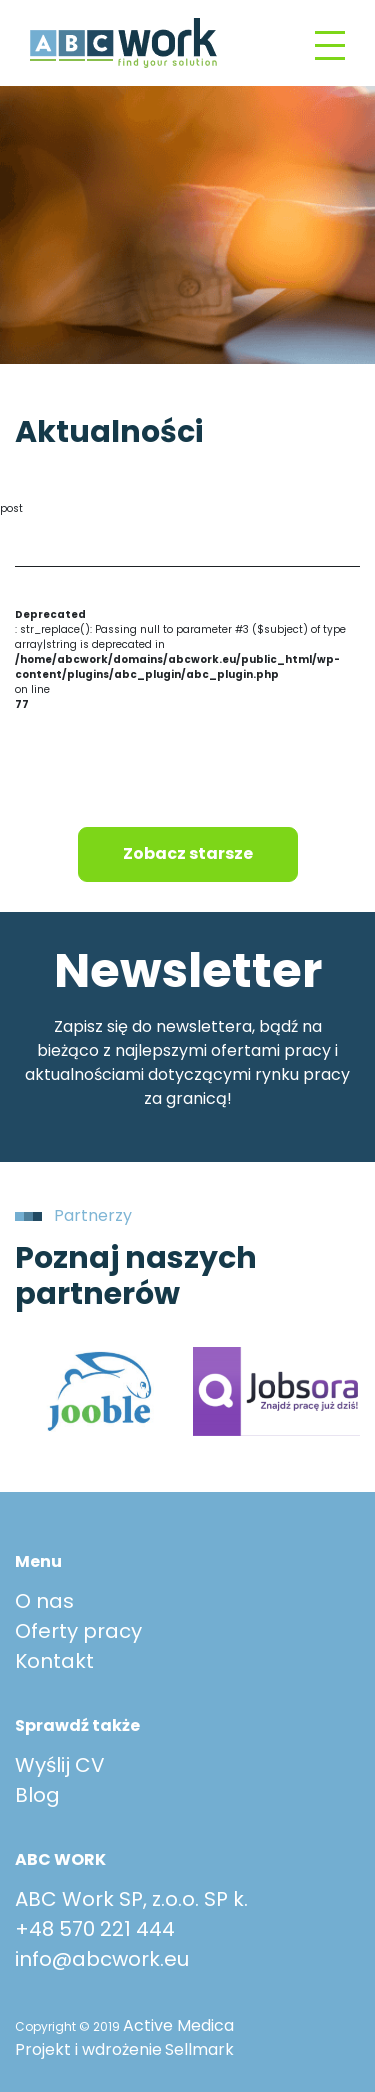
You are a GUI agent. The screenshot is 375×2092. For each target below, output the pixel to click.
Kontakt (54, 1661)
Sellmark (199, 2049)
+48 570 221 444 (95, 1929)
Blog (37, 1795)
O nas (44, 1601)
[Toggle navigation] (330, 43)
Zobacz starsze (188, 853)
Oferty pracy (78, 1631)
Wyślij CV (60, 1765)
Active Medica (178, 2025)
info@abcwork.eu (102, 1959)
